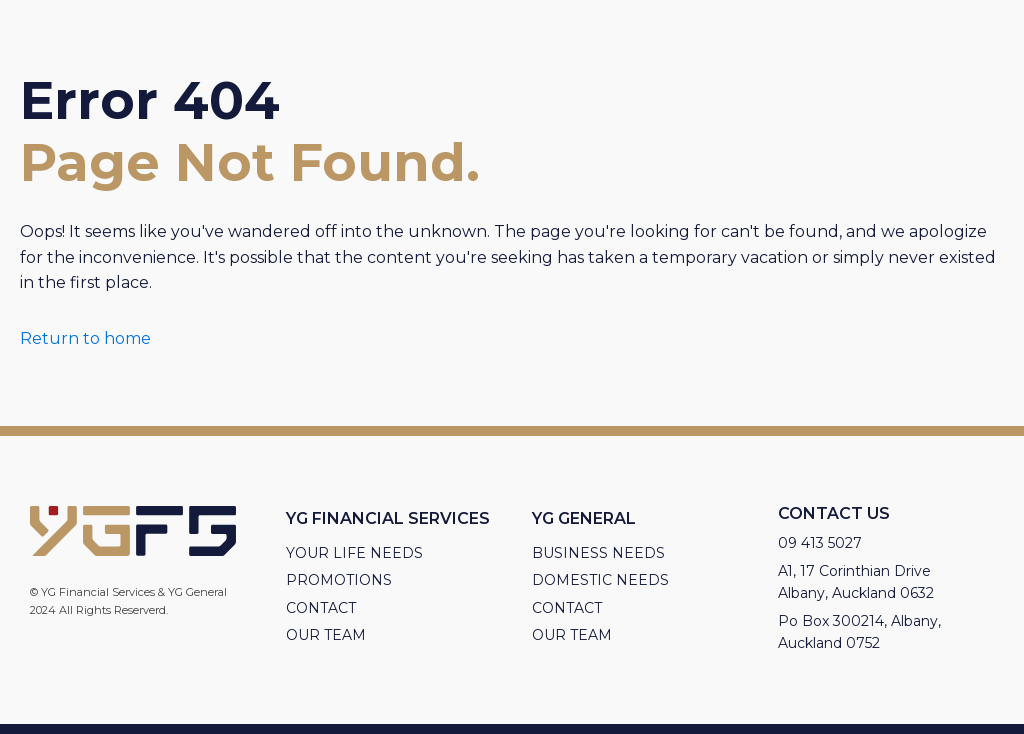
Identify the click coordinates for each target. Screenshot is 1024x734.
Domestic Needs (600, 580)
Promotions (339, 580)
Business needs (598, 553)
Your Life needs (354, 553)
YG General (584, 518)
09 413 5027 (820, 543)
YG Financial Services (388, 518)
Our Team (326, 635)
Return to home (85, 338)
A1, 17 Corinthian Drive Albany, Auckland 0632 (856, 582)
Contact (321, 608)
